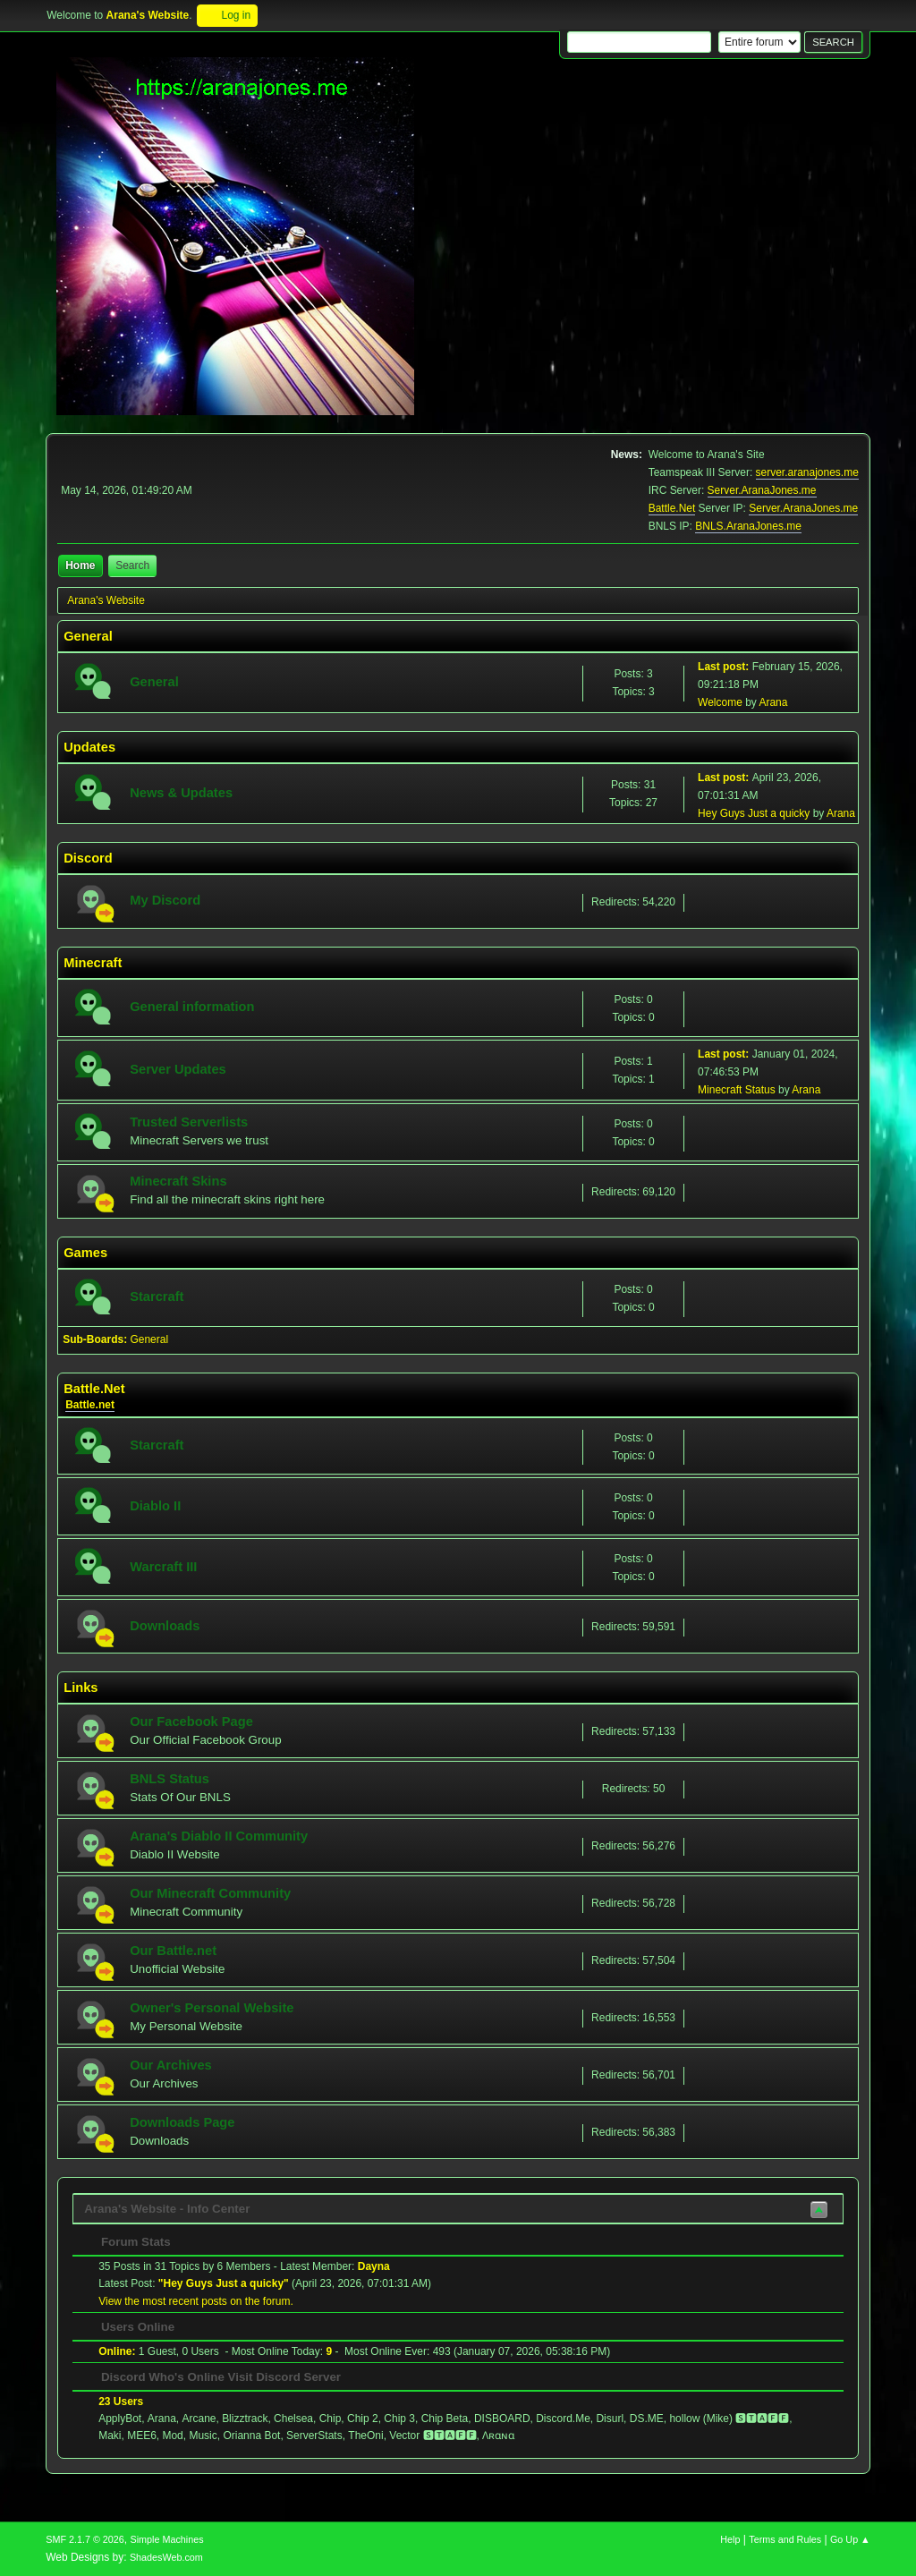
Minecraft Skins (178, 1181)
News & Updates (181, 793)
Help (730, 2539)
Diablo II (155, 1506)
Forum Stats (126, 2242)
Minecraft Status (737, 1090)
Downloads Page (182, 2122)
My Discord (165, 900)
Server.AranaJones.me (762, 490)
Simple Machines (167, 2539)
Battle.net (89, 1405)
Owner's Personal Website (211, 2008)
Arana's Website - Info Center (167, 2208)
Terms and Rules (785, 2539)
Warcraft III (163, 1567)
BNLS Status (169, 1779)
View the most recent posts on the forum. (195, 2301)
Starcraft (156, 1296)
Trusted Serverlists (189, 1122)
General (154, 682)
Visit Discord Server (284, 2377)
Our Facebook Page (191, 1721)
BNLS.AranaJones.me (748, 526)
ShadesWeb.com (166, 2557)
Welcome (720, 702)
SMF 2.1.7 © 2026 (85, 2539)
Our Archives (171, 2065)
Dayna (374, 2266)
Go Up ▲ (850, 2539)
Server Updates (178, 1069)
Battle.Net (672, 508)
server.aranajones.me (807, 472)
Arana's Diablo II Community (219, 1836)
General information (192, 1006)
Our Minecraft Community (210, 1893)
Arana (773, 702)
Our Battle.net (173, 1950)
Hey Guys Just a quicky (754, 813)
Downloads (164, 1626)
